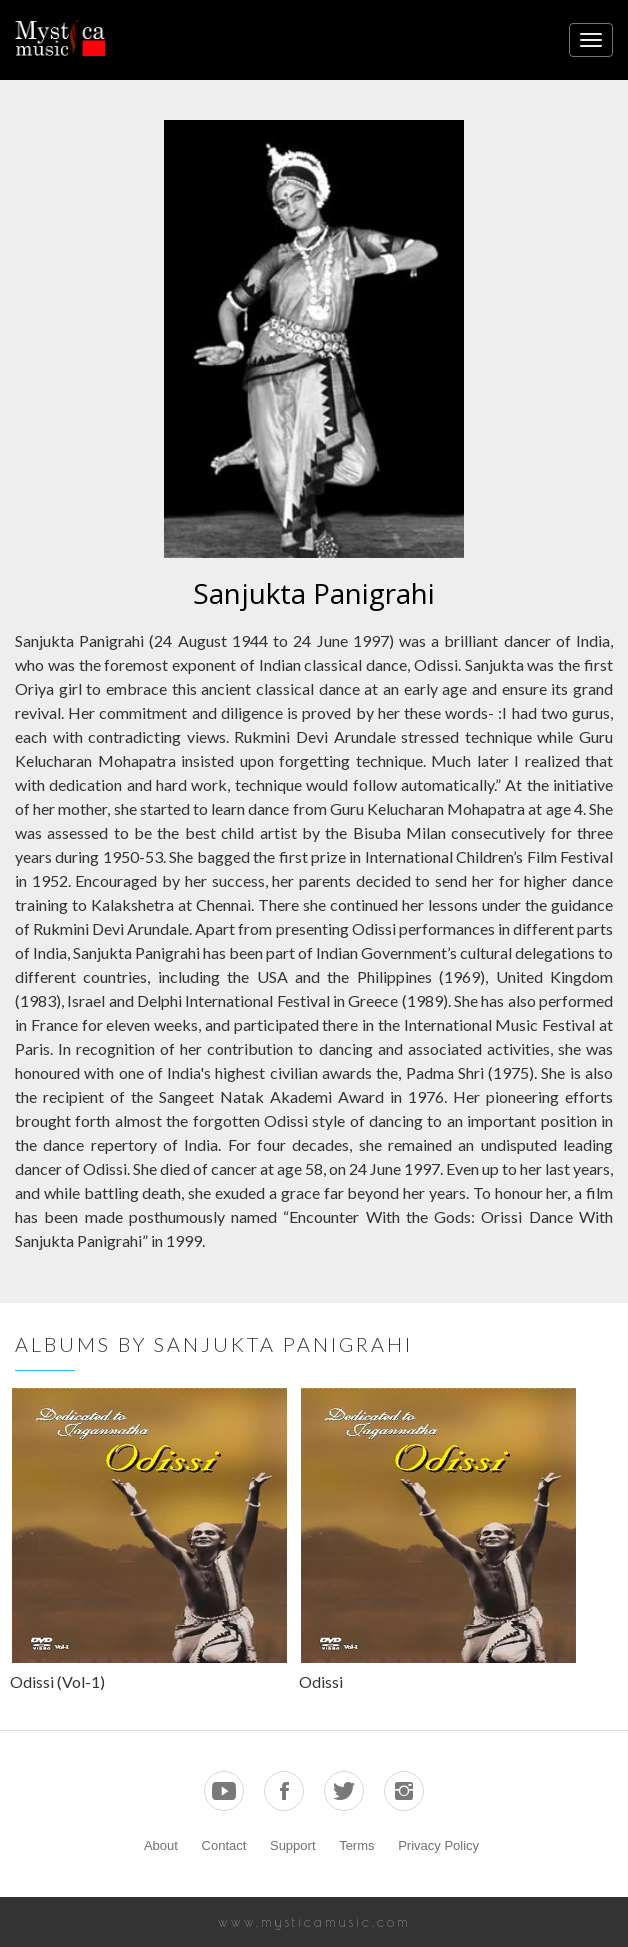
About (161, 1845)
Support (293, 1845)
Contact (224, 1845)
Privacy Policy (438, 1845)
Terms (356, 1845)
